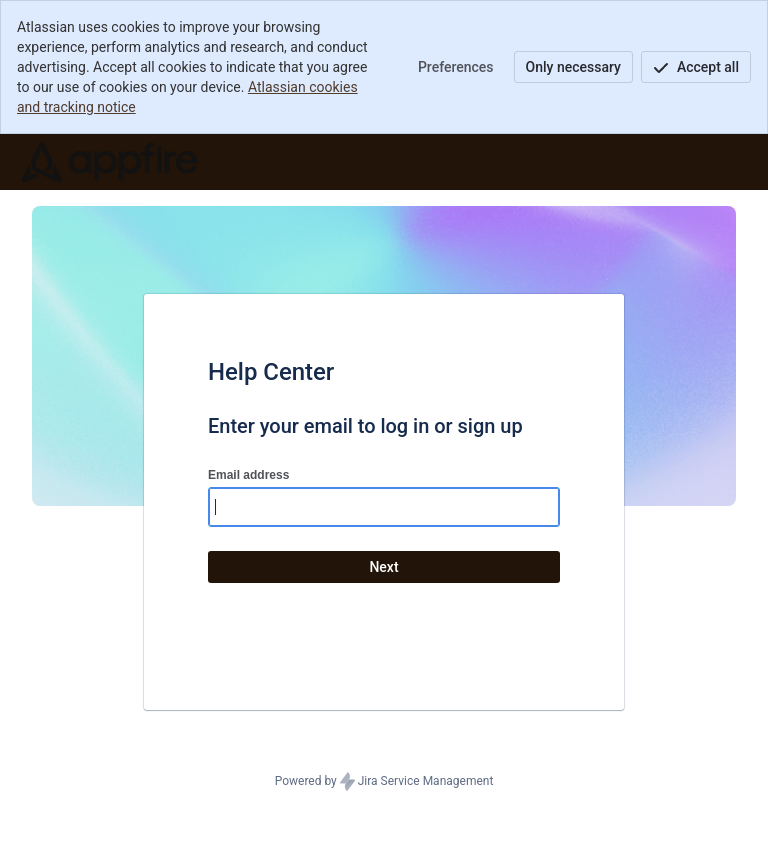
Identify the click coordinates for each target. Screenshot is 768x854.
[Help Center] (109, 162)
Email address (248, 475)
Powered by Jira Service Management (384, 782)
